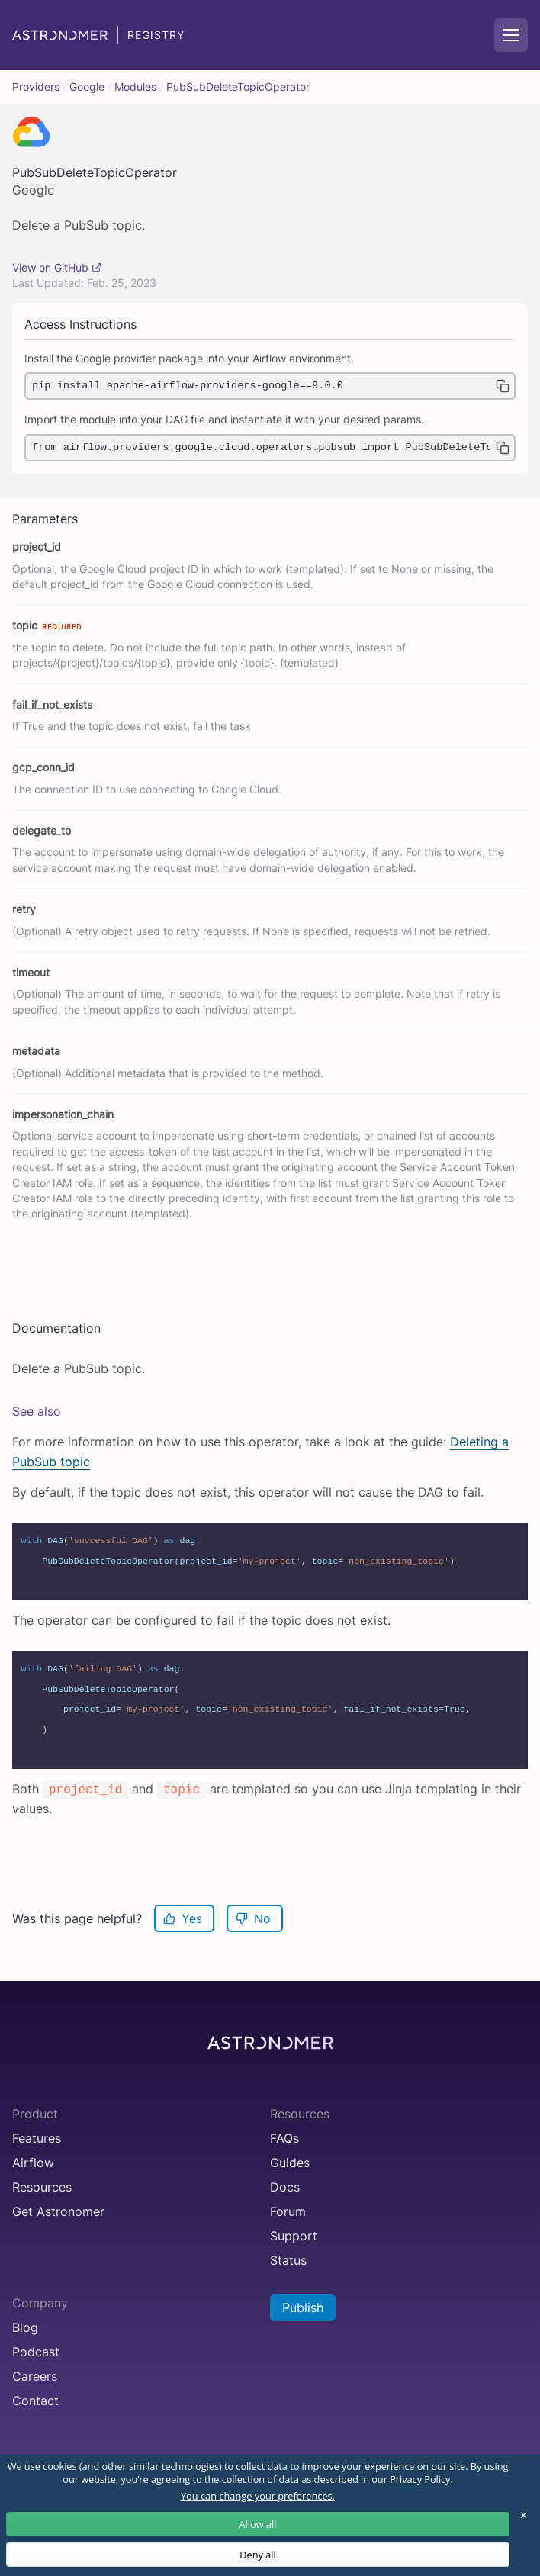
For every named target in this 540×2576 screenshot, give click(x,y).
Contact (35, 2400)
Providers (35, 87)
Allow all (257, 2524)
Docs (285, 2187)
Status (288, 2260)
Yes (182, 1918)
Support (293, 2235)
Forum (288, 2211)
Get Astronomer (58, 2211)
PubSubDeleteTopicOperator (238, 87)
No (253, 1918)
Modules (135, 87)
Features (36, 2138)
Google (86, 87)
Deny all (257, 2555)
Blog (25, 2327)
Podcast (35, 2351)
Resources (42, 2187)
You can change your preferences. (258, 2496)
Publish (302, 2307)
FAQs (284, 2138)
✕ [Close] (523, 2515)
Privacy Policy (420, 2479)
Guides (290, 2162)
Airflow (33, 2162)
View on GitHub (57, 268)
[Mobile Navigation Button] (511, 35)
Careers (34, 2376)
